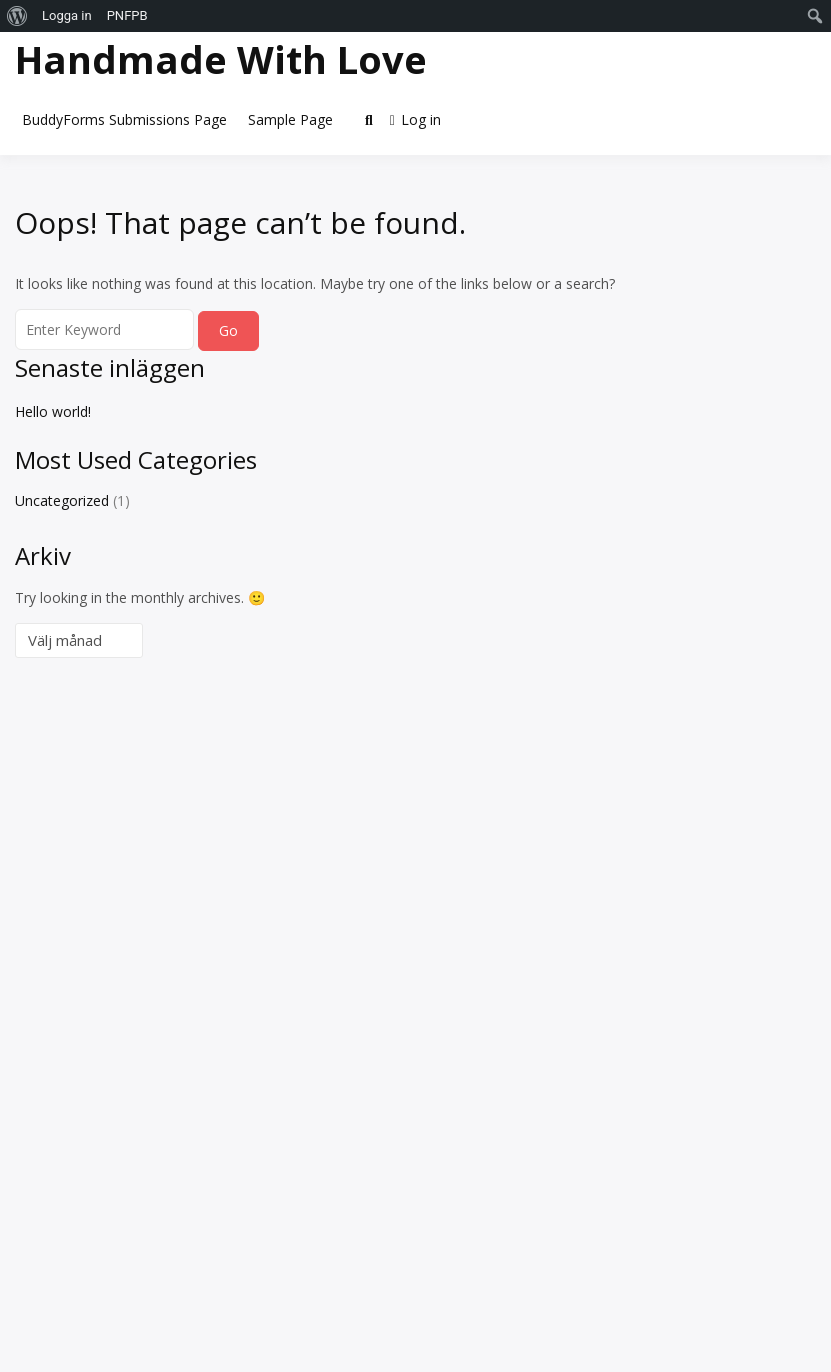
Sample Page (290, 119)
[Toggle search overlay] (369, 120)
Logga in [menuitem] (67, 15)
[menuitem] (17, 16)
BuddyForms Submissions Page (124, 119)
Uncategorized (62, 500)
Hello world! (53, 411)
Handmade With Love (221, 59)
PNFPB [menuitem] (127, 15)
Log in (415, 119)
